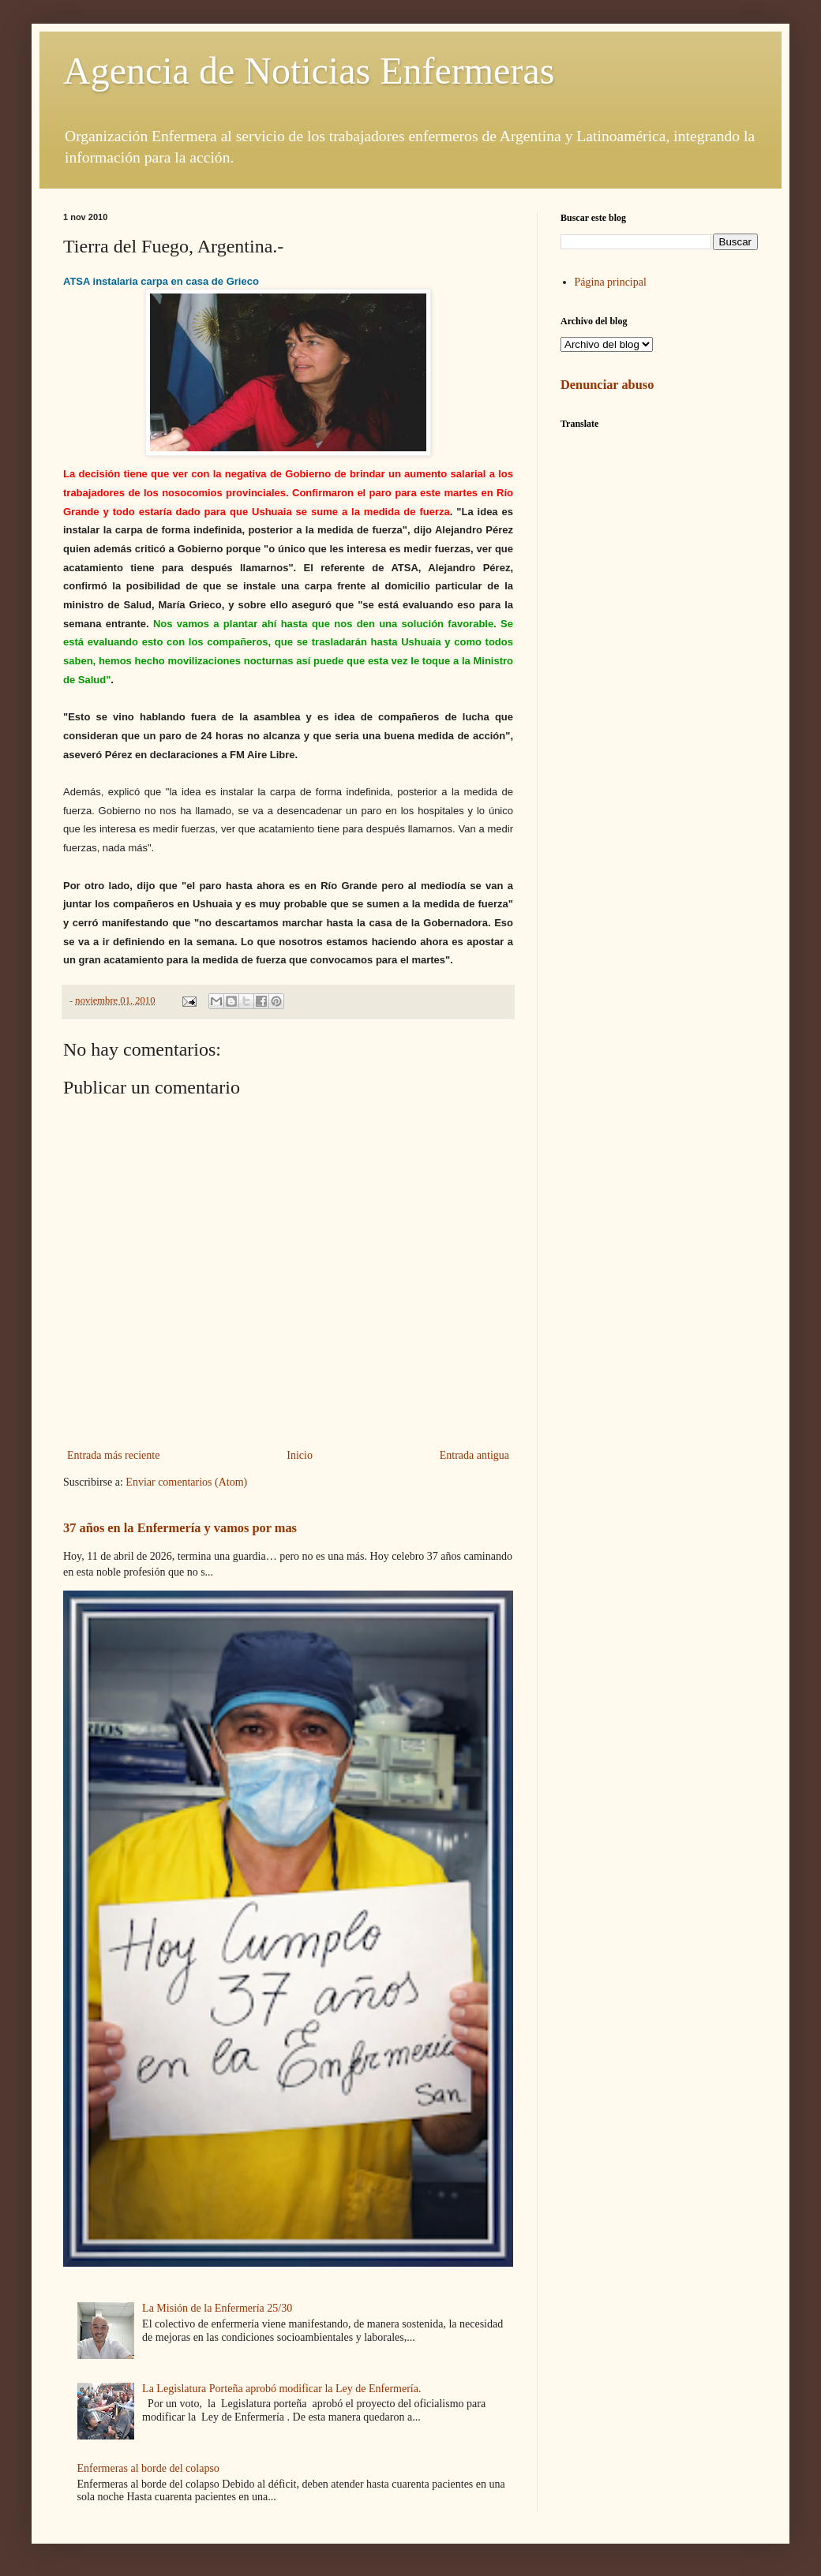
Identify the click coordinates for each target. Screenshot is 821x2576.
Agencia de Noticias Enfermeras (308, 71)
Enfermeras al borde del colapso (148, 2468)
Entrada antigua (474, 1455)
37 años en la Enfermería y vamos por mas (180, 1527)
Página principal (611, 282)
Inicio (300, 1455)
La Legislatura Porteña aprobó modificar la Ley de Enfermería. (281, 2389)
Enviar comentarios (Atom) (186, 1482)
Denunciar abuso (607, 384)
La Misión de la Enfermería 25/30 (217, 2308)
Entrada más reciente (113, 1455)
